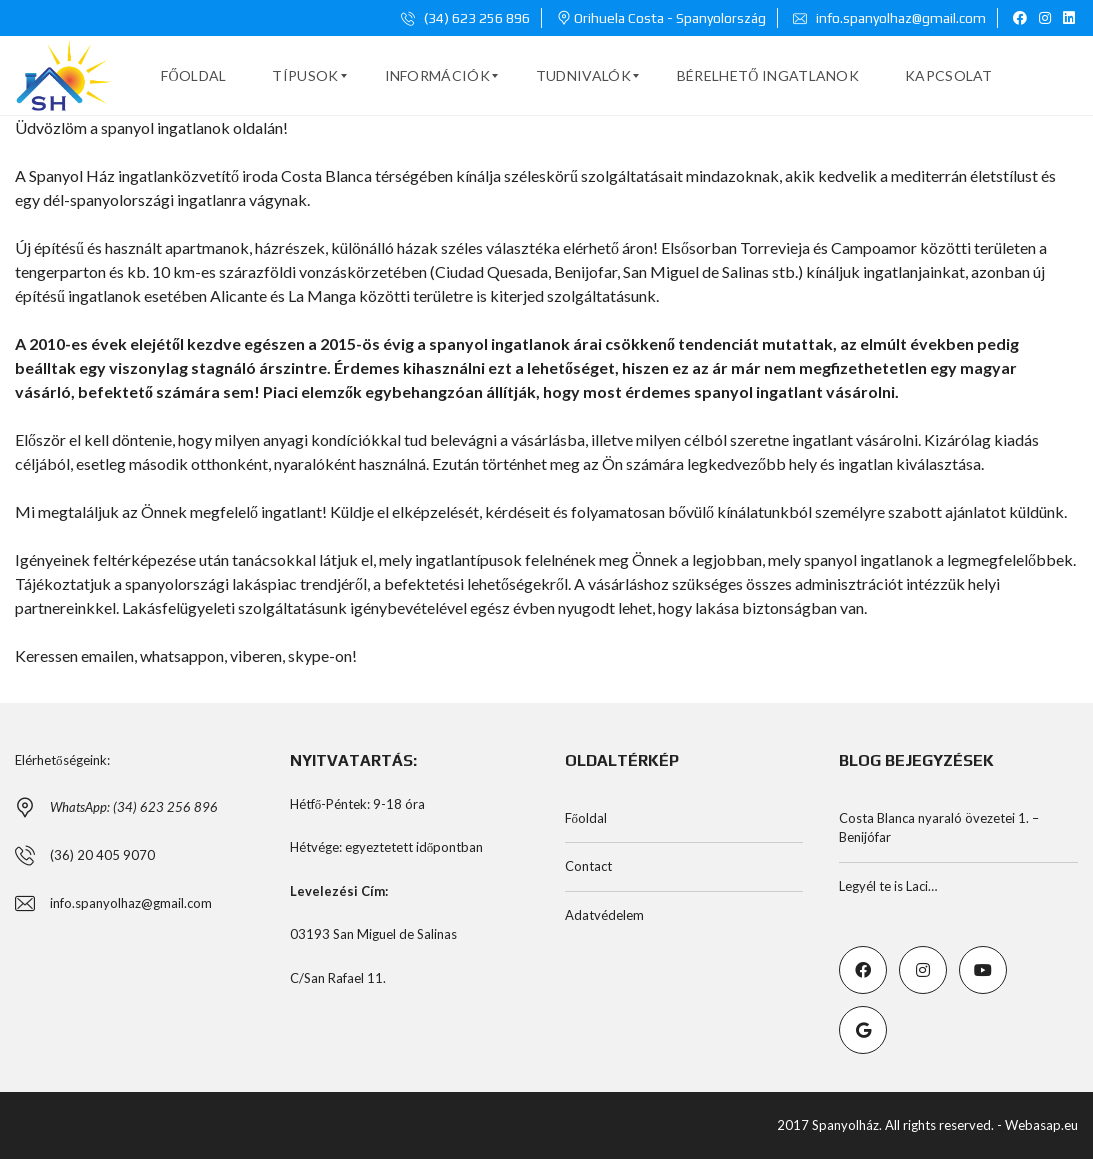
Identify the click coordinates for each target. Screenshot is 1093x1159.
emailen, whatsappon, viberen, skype (205, 655)
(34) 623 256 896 (465, 18)
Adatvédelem (604, 915)
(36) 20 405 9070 (102, 855)
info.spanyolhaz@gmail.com (889, 18)
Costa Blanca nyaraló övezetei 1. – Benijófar (939, 828)
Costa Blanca (326, 175)
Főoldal (586, 818)
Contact (588, 866)
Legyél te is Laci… (888, 886)
